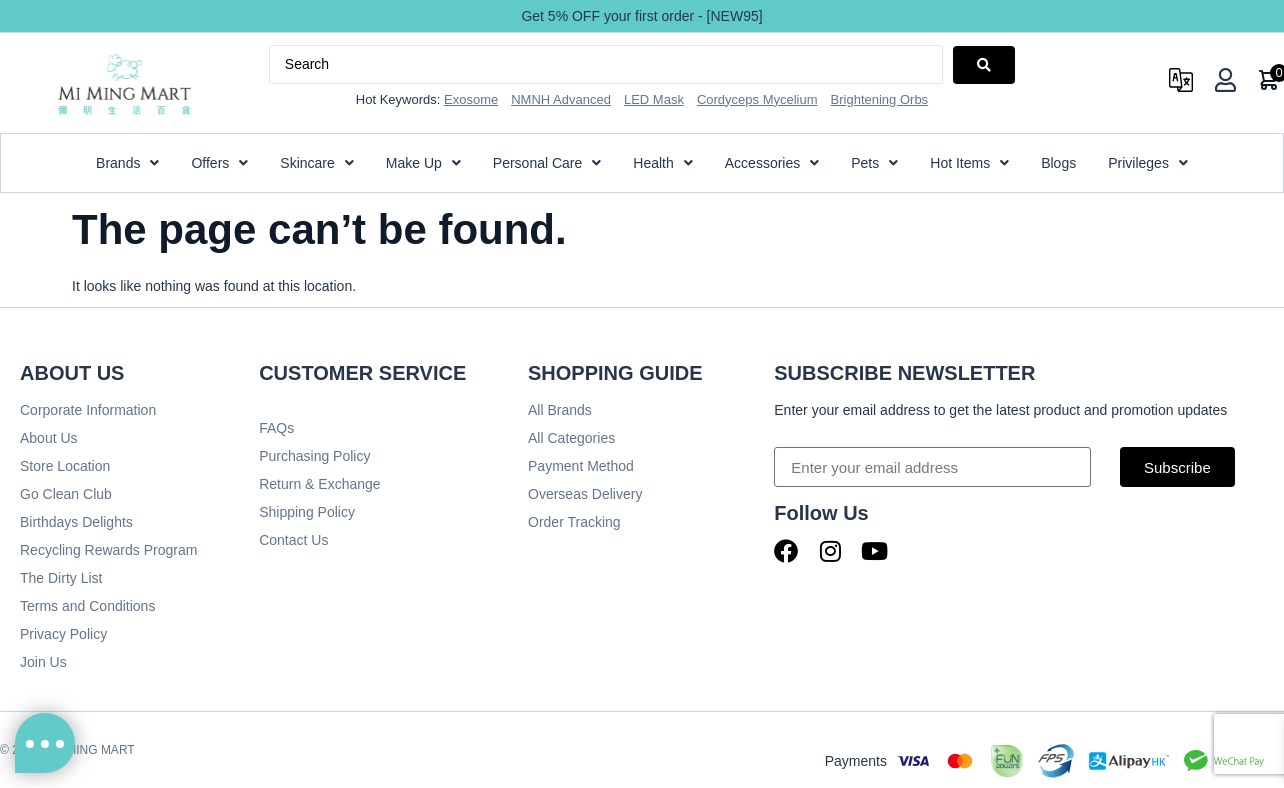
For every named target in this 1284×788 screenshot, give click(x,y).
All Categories (571, 438)
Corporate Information (88, 410)
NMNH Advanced (561, 99)
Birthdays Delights (76, 522)
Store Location (65, 466)
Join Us (43, 662)
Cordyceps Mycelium (757, 99)
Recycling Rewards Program (108, 550)
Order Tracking (574, 522)
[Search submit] (984, 65)
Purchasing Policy (314, 456)
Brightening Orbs (880, 99)
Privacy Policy (63, 634)
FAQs (276, 428)
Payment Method (581, 466)
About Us (49, 438)
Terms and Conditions (87, 606)
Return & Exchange (319, 484)
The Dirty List (61, 578)
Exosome (471, 99)
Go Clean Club (66, 494)
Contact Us (293, 540)
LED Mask (654, 99)
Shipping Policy (307, 512)
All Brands (560, 410)
